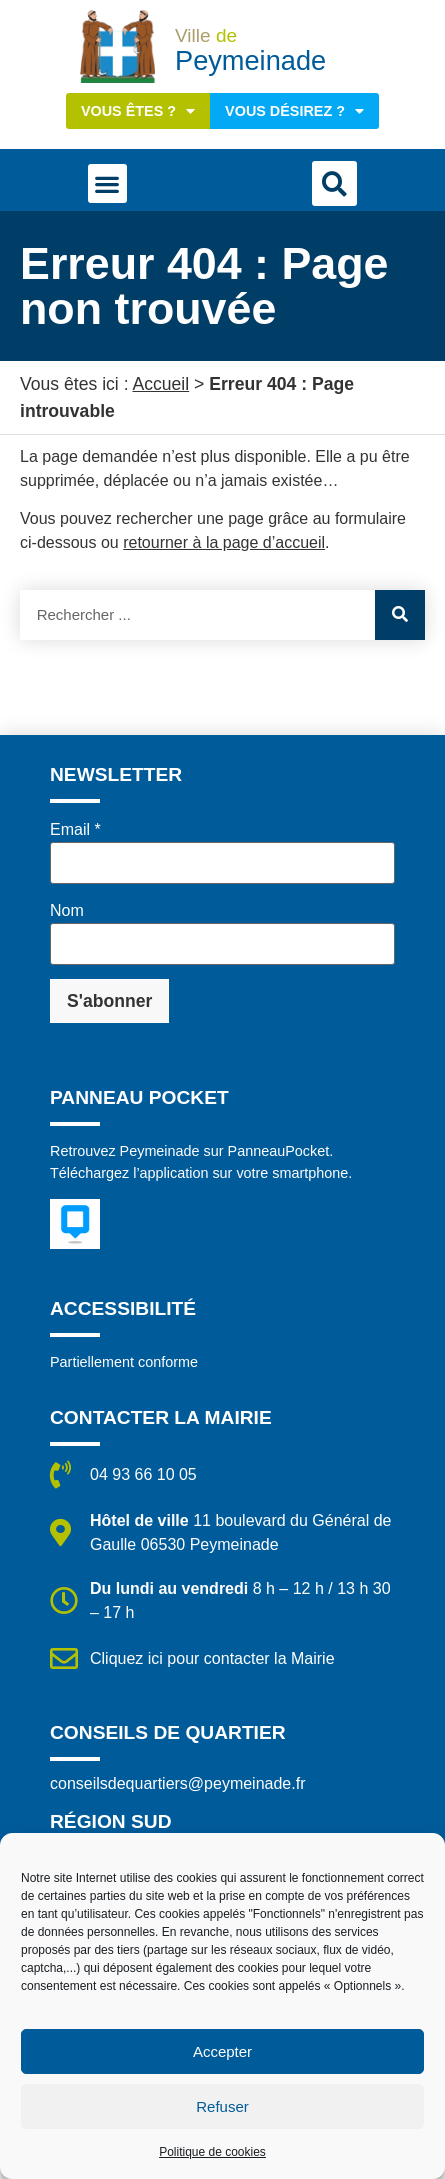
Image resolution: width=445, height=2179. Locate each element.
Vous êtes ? (138, 111)
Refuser (222, 2106)
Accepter (222, 2051)
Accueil (160, 384)
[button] (107, 183)
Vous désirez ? (294, 111)
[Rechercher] (400, 615)
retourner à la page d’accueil (224, 542)
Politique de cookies (212, 2152)
